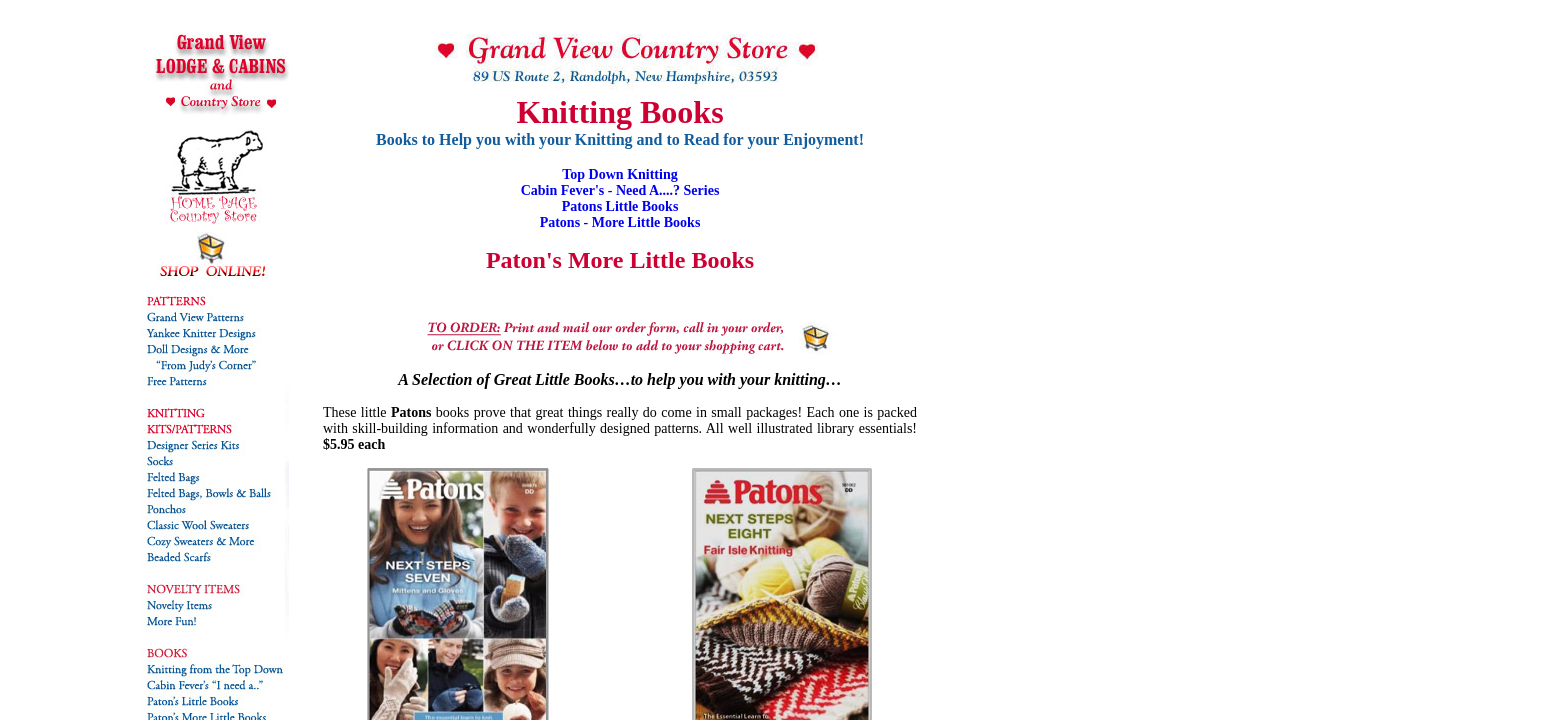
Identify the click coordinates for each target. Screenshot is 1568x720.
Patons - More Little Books (620, 222)
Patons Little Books (620, 206)
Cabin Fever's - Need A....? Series (620, 190)
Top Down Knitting (619, 174)
